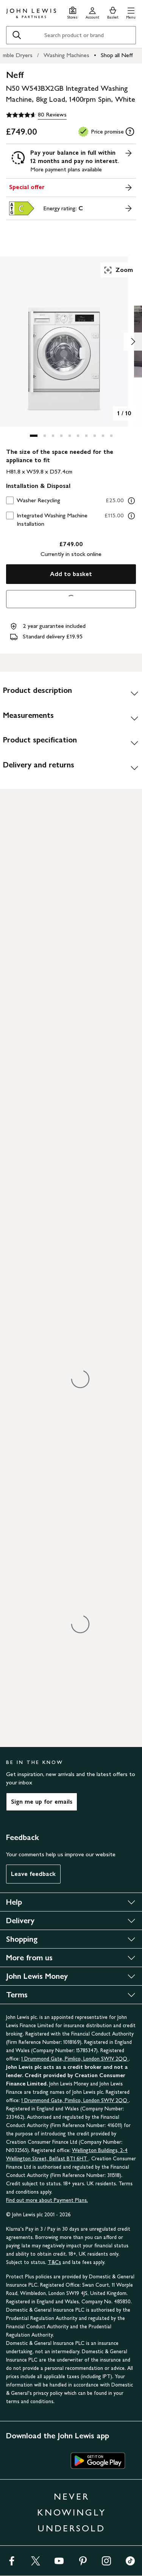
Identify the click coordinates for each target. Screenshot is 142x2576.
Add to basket (71, 574)
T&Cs (54, 2262)
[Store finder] (72, 12)
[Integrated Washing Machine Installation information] (131, 515)
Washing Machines (66, 55)
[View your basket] (113, 12)
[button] (131, 12)
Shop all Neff (117, 55)
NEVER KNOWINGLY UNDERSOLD (71, 2512)
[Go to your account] (92, 12)
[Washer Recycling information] (131, 500)
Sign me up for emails (41, 1801)
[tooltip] (130, 132)
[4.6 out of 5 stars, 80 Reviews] (36, 115)
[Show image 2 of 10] (133, 341)
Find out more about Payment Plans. (47, 2200)
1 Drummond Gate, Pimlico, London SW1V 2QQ (75, 2059)
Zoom (118, 270)
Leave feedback (33, 1873)
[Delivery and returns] (71, 767)
